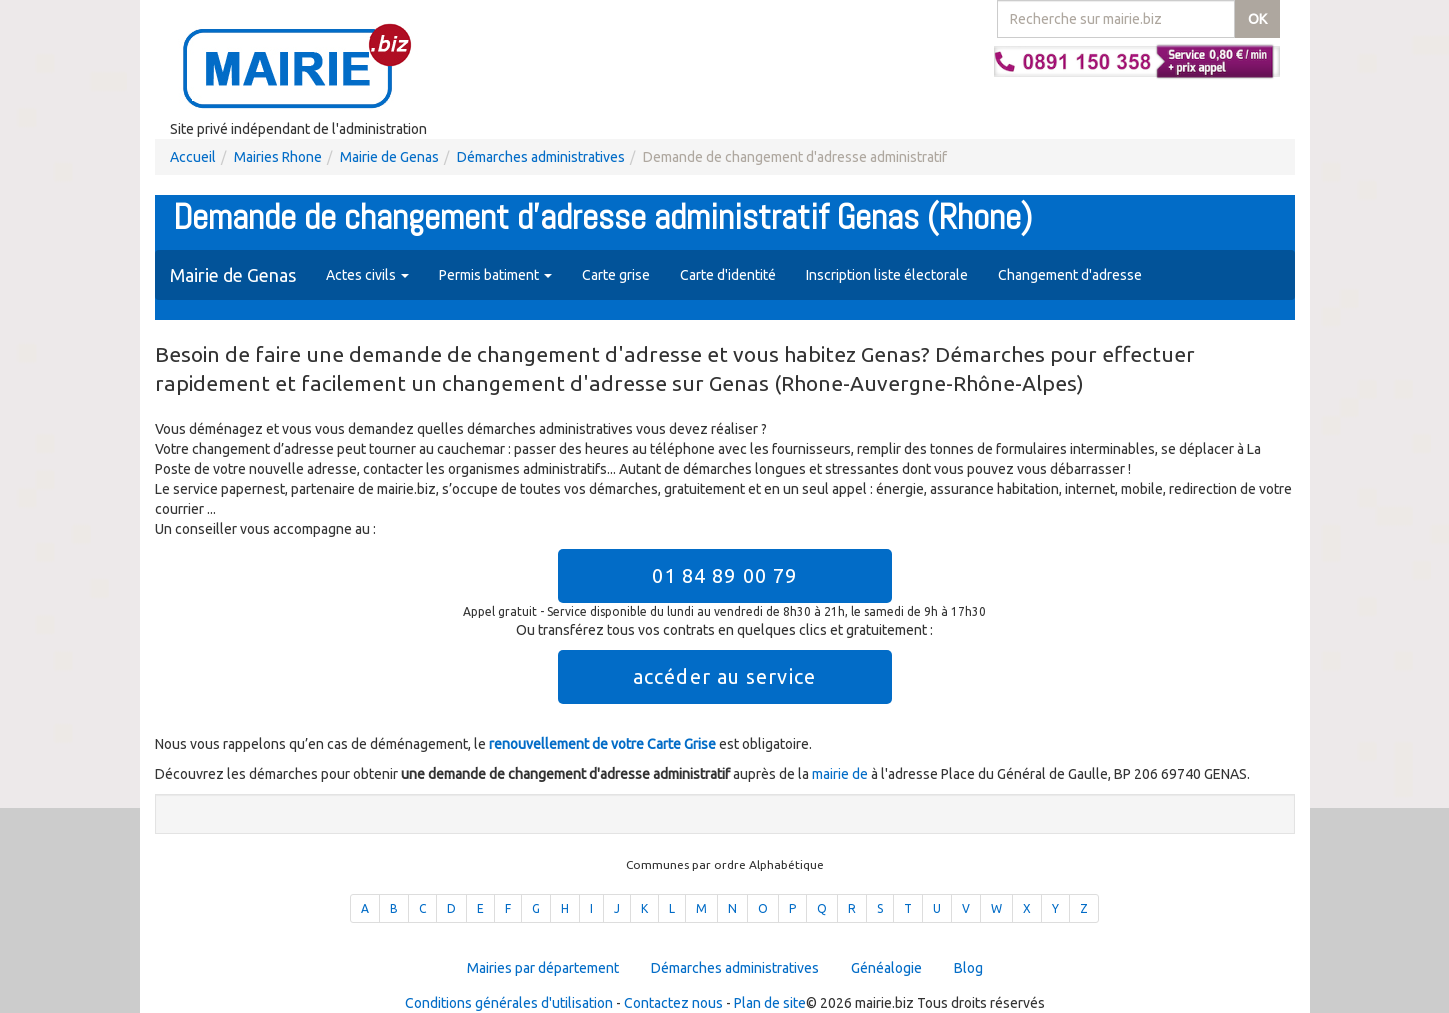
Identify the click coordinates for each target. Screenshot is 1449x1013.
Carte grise (616, 275)
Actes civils (367, 275)
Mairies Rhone (278, 157)
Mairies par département (543, 968)
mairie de (841, 774)
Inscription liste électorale (887, 275)
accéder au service (724, 676)
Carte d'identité (728, 275)
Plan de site (770, 1003)
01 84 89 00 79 (724, 575)
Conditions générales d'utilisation (509, 1003)
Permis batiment (495, 275)
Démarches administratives (541, 157)
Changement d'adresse (1070, 275)
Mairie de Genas (389, 157)
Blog (968, 968)
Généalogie (886, 968)
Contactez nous (673, 1003)
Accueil (193, 157)
